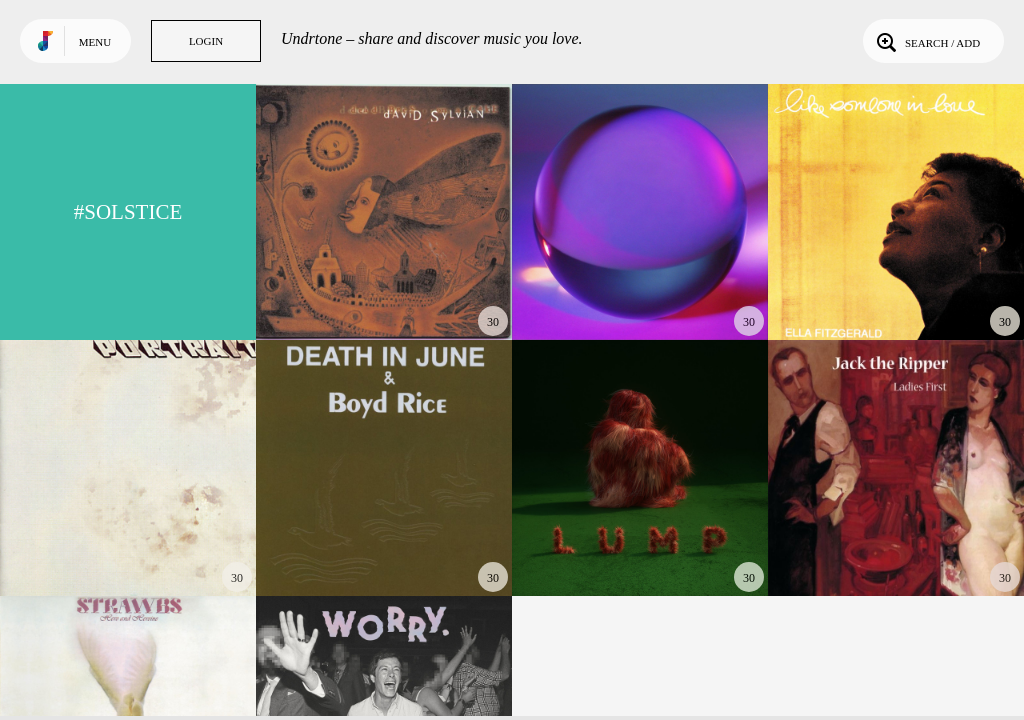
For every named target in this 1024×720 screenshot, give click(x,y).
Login (206, 41)
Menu (95, 42)
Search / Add (926, 41)
